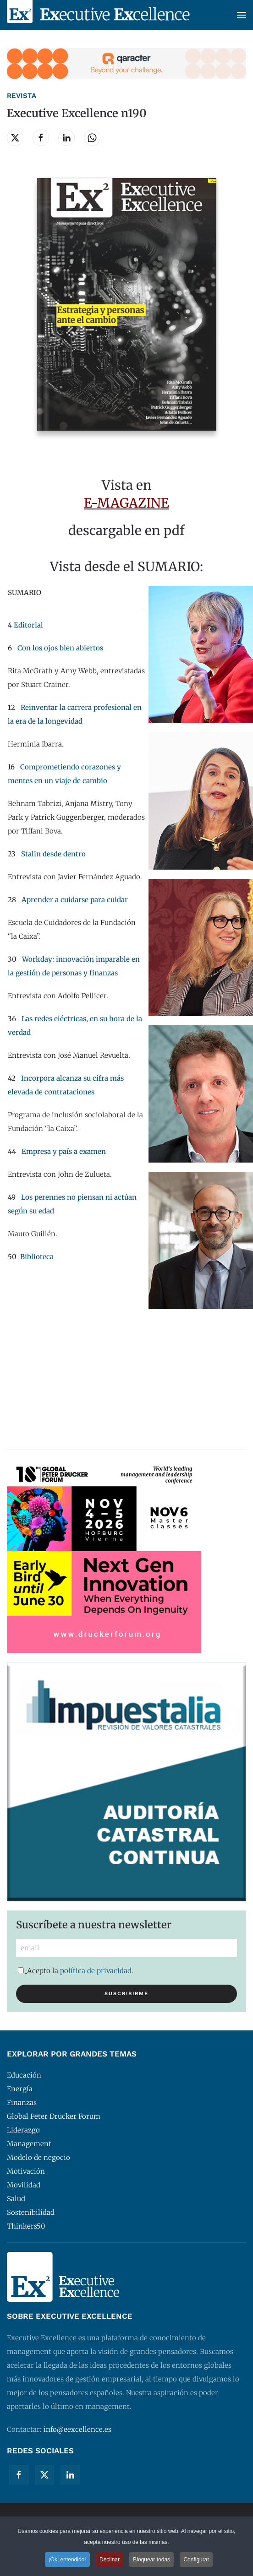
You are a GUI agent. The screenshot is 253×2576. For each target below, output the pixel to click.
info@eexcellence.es (77, 2429)
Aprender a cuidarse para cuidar (75, 899)
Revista (21, 96)
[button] (241, 15)
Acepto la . (75, 1970)
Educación (24, 2075)
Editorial (28, 625)
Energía (20, 2088)
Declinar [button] (109, 2560)
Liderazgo (23, 2130)
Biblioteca (37, 1256)
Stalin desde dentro (53, 854)
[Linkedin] (70, 2474)
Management (29, 2143)
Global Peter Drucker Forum (53, 2116)
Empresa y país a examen (64, 1151)
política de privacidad (96, 1970)
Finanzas (22, 2102)
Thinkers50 (26, 2226)
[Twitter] (44, 2474)
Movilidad (23, 2185)
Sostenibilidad (31, 2212)
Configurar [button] (196, 2560)
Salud (16, 2198)
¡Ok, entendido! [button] (67, 2560)
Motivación (26, 2171)
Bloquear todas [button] (151, 2560)
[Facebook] (18, 2474)
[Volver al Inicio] (98, 15)
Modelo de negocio (38, 2157)
